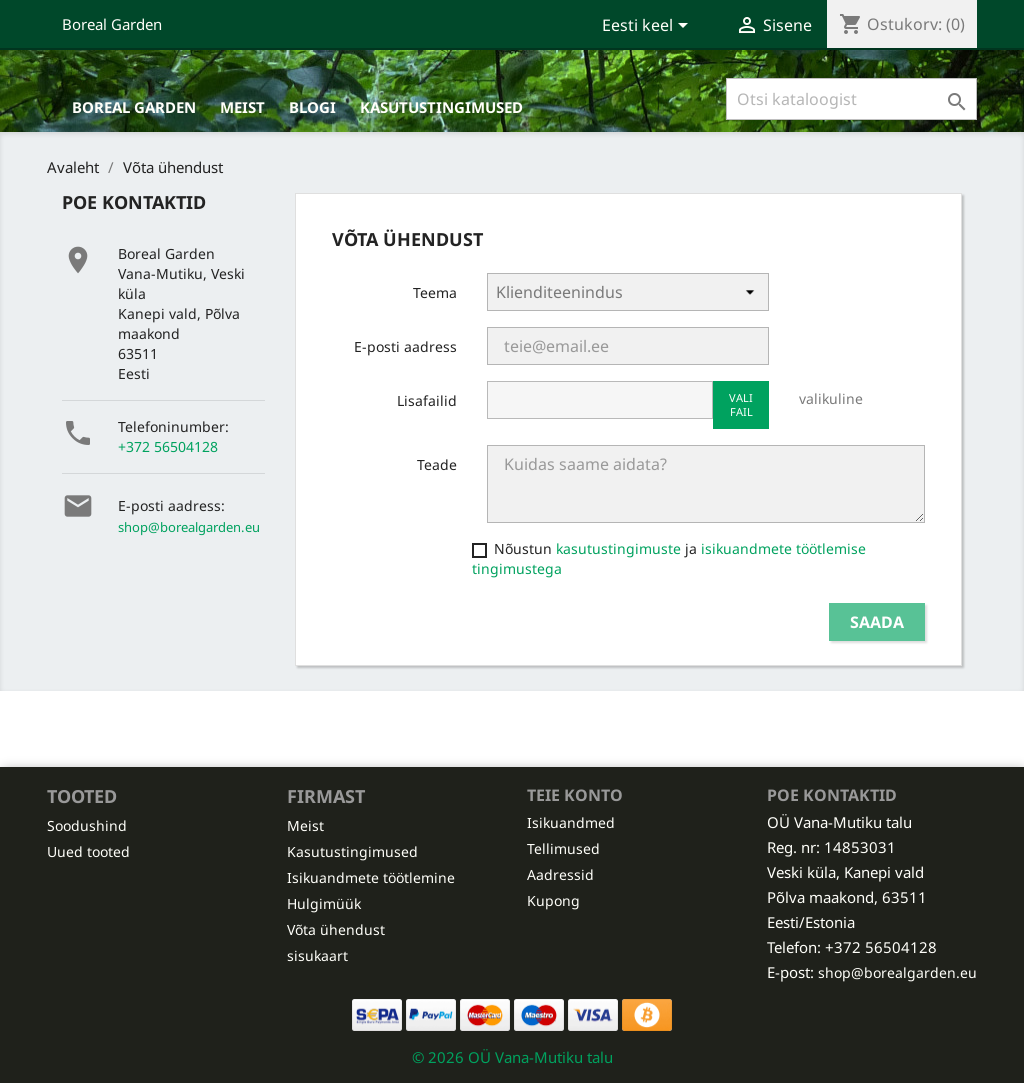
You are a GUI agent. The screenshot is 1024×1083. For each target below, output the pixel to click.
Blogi (312, 107)
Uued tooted (88, 851)
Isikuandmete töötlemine (371, 877)
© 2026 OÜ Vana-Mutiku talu (512, 1057)
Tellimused (563, 848)
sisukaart (317, 955)
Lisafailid (427, 400)
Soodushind (87, 825)
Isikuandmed (571, 822)
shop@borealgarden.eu (189, 527)
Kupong (553, 900)
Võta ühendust (336, 929)
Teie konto (575, 795)
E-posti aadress (405, 346)
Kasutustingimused (441, 107)
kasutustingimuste (618, 548)
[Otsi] (851, 99)
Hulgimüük (324, 903)
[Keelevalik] (648, 27)
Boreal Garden (112, 24)
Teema (435, 292)
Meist (242, 107)
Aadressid (560, 874)
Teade (437, 464)
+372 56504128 (168, 446)
